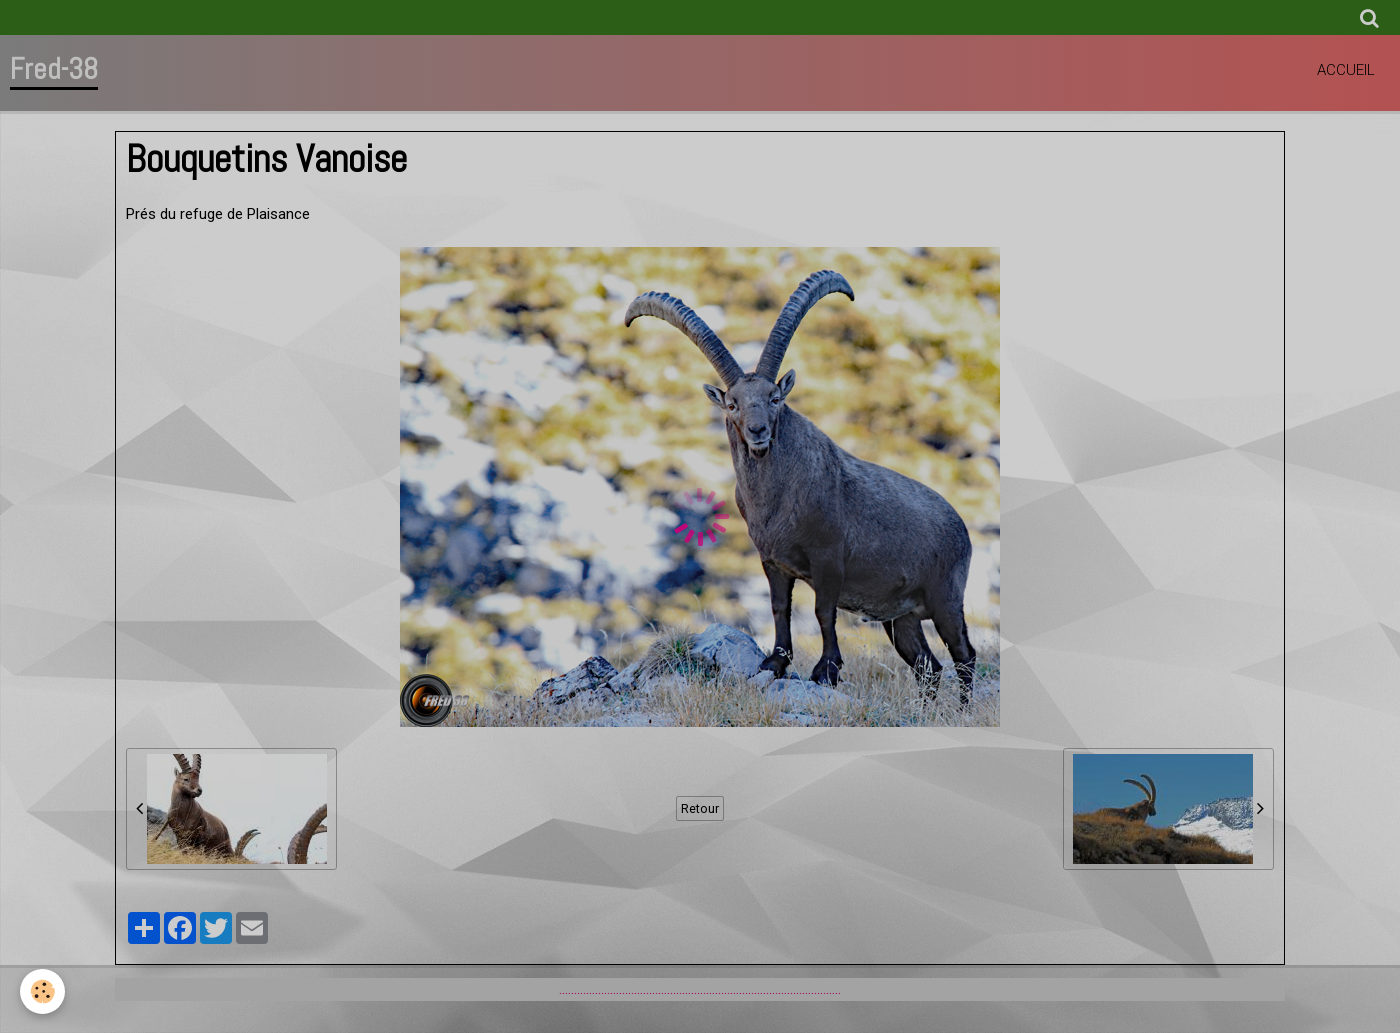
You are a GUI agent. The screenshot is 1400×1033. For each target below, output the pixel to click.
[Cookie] (42, 991)
